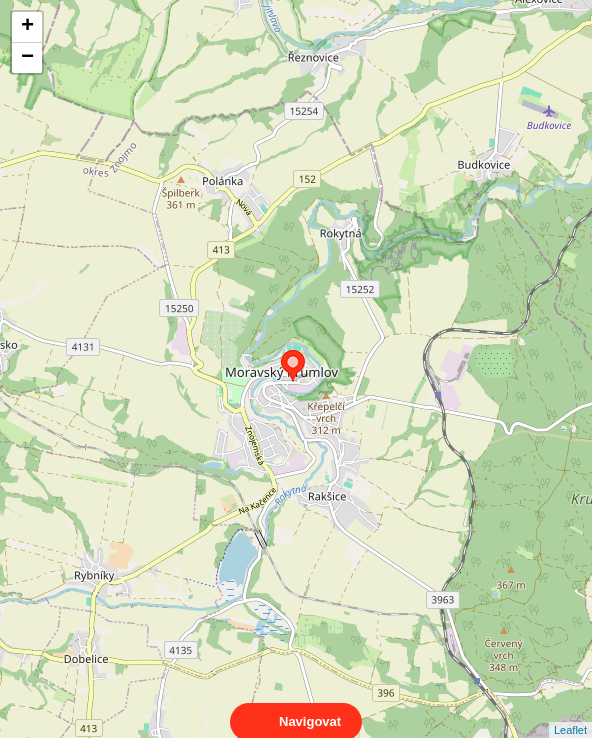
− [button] (27, 58)
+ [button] (27, 27)
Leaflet (570, 712)
